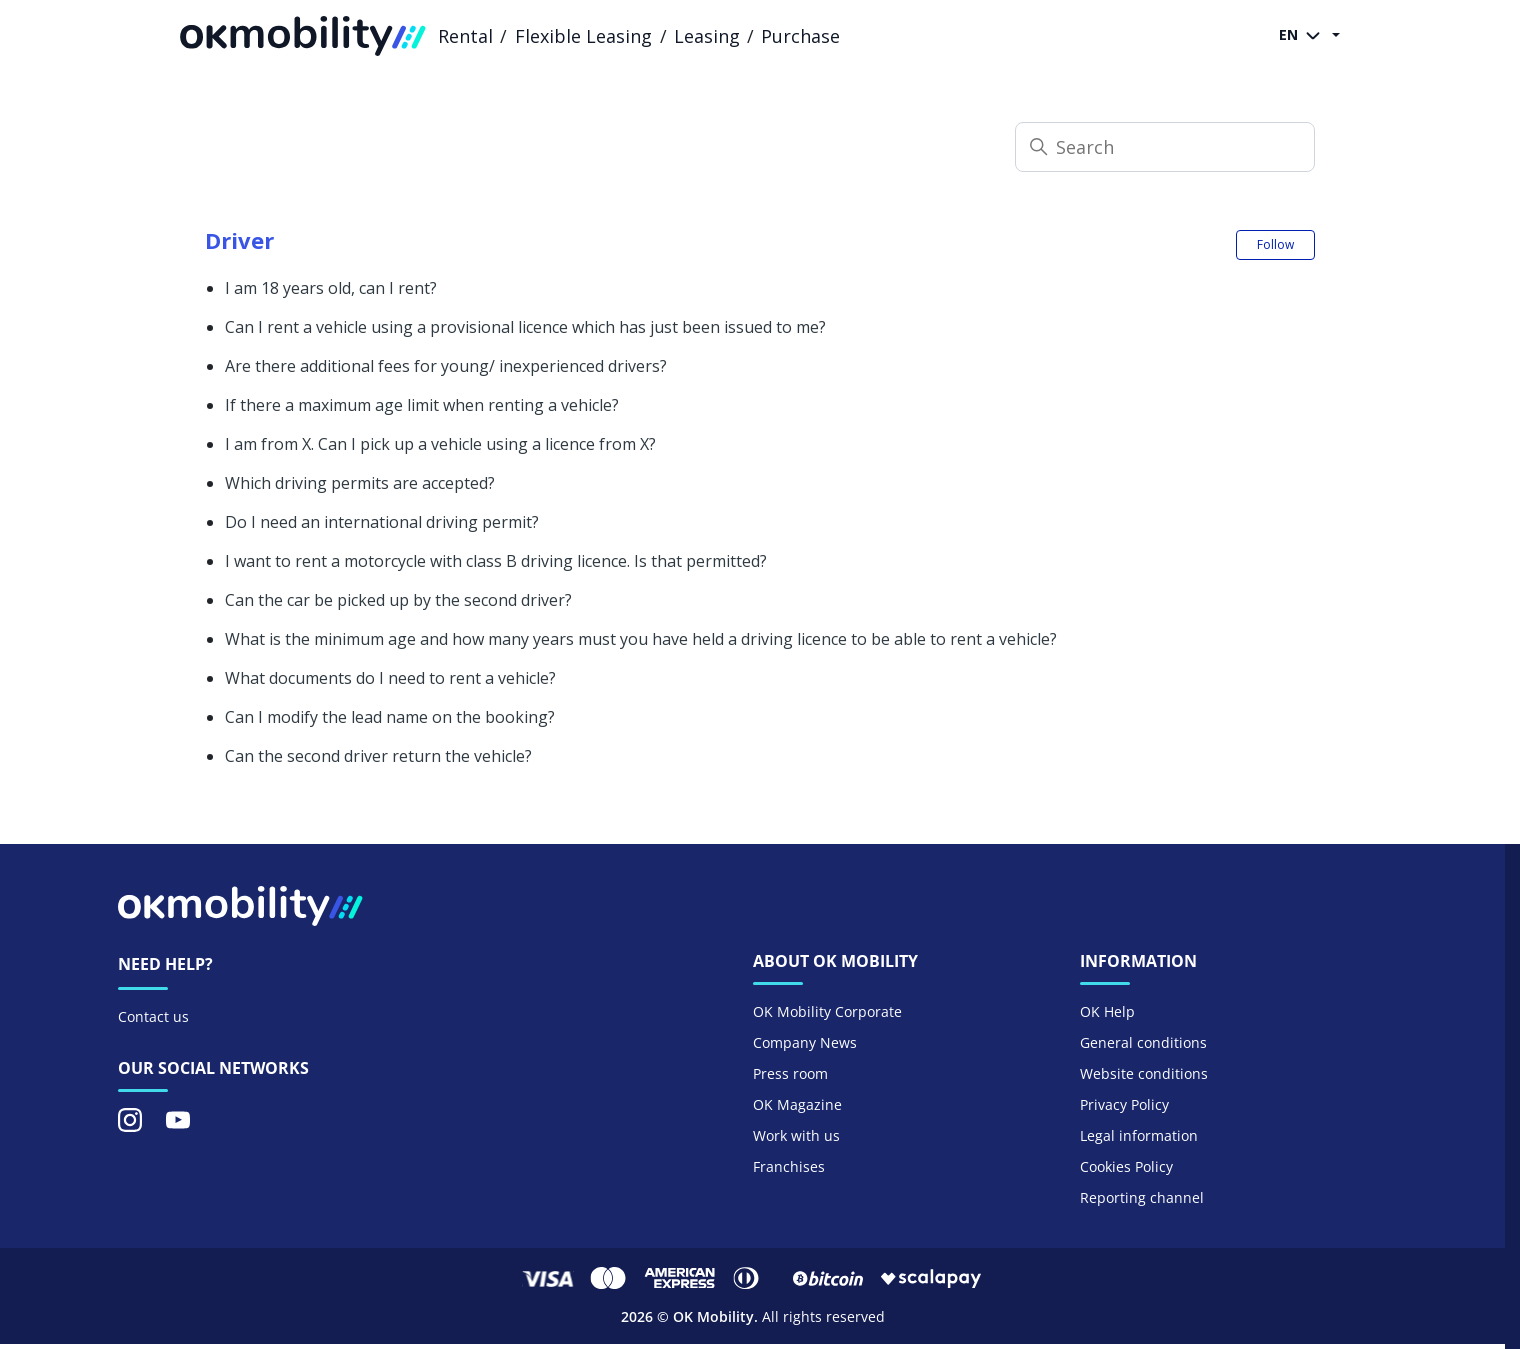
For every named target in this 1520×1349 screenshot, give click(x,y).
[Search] (1165, 147)
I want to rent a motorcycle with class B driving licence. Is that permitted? (496, 561)
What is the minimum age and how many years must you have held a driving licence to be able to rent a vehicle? (641, 639)
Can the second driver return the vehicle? (378, 756)
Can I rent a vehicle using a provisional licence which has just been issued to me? (525, 327)
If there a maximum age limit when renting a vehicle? (422, 405)
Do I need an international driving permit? (382, 522)
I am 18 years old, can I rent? (331, 288)
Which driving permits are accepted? (360, 483)
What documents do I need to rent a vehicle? (390, 678)
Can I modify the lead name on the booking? (390, 717)
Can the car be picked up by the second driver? (398, 600)
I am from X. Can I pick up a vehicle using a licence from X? (440, 444)
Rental (465, 36)
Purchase (800, 36)
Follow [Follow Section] (1275, 244)
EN (1303, 36)
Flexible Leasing (583, 36)
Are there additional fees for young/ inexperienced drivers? (446, 366)
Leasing (707, 36)
